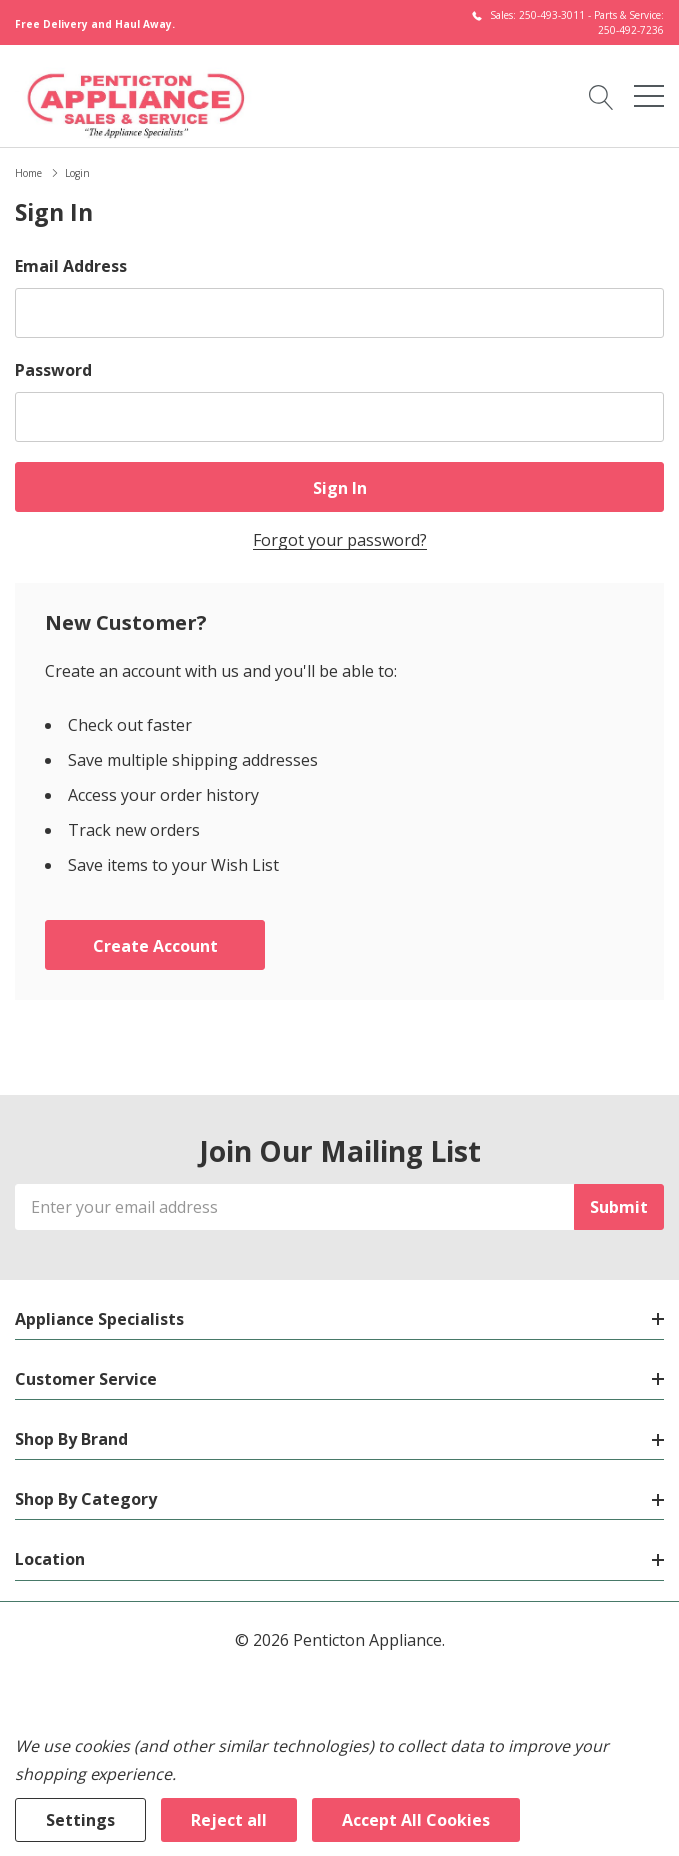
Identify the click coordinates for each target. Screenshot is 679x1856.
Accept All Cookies (416, 1820)
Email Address (71, 266)
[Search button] (601, 96)
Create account (155, 946)
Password (53, 370)
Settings (80, 1820)
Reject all (229, 1820)
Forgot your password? (340, 540)
